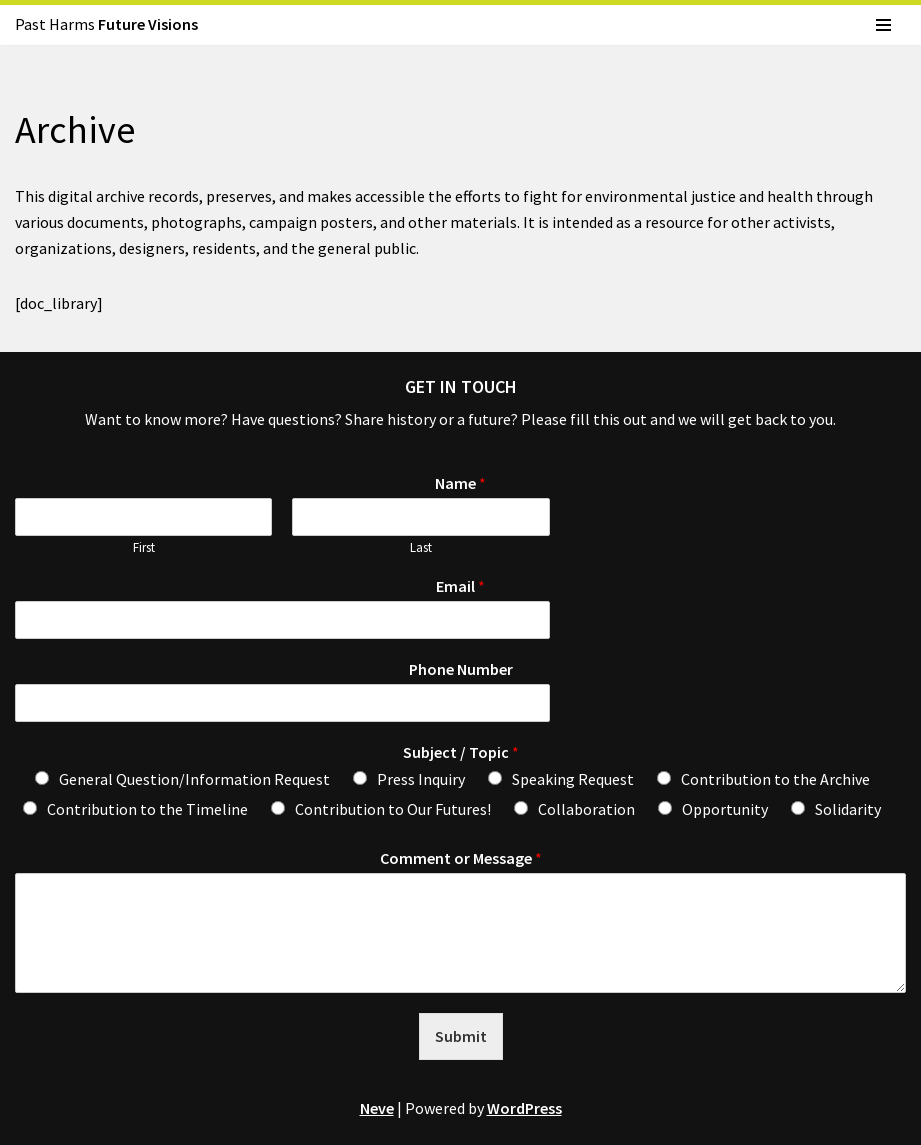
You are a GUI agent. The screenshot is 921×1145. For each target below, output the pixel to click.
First (144, 548)
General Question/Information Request (194, 779)
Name (460, 483)
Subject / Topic (461, 752)
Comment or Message (461, 858)
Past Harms (106, 24)
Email (460, 586)
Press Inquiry (421, 779)
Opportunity (725, 809)
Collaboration (586, 809)
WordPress (524, 1108)
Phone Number (461, 669)
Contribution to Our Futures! (393, 809)
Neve (377, 1108)
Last (421, 548)
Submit (461, 1036)
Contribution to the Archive (775, 779)
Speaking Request (573, 779)
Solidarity (848, 809)
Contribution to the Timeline (147, 809)
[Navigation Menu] (883, 25)
